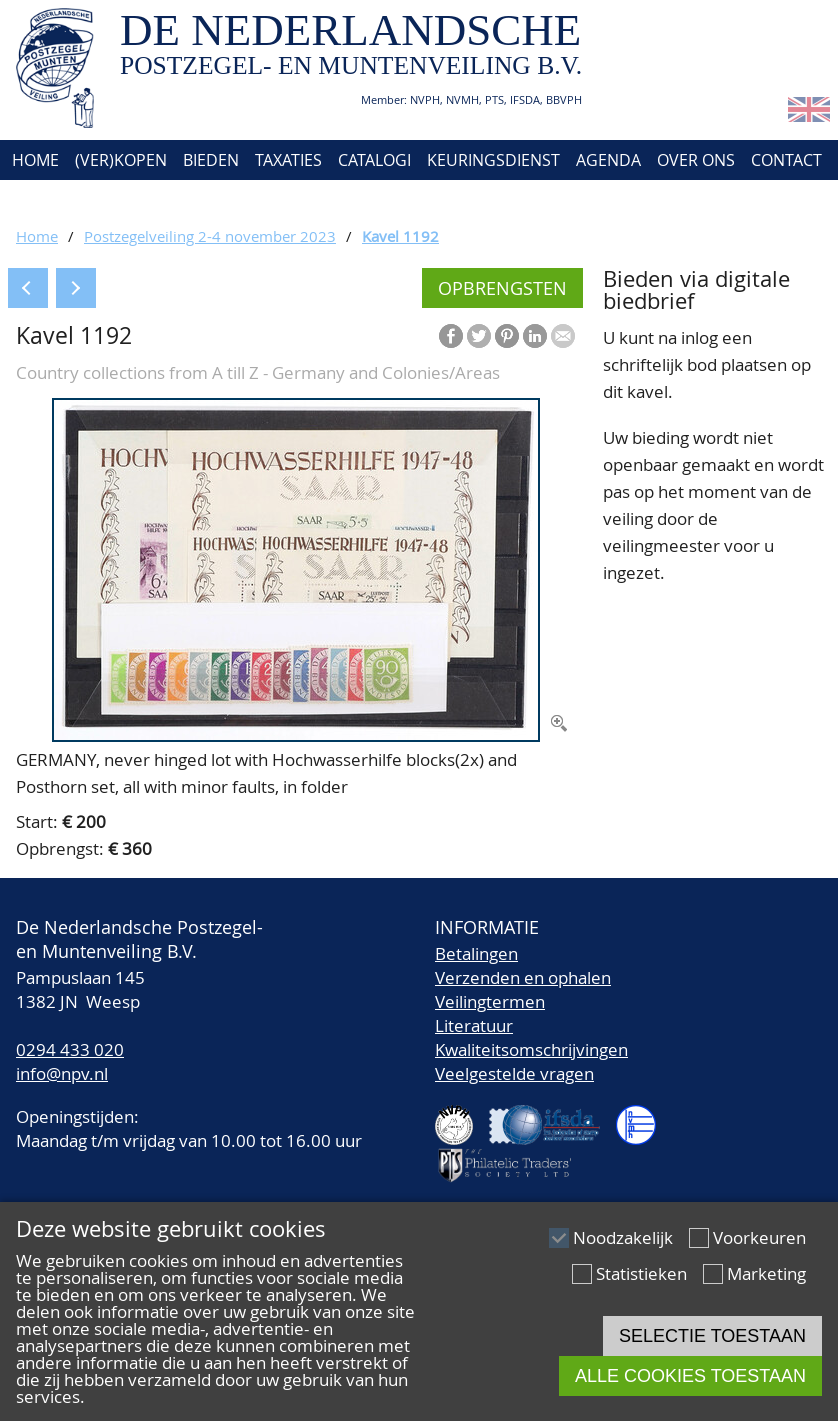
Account (45, 200)
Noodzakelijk (623, 1237)
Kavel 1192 (400, 236)
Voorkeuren (759, 1237)
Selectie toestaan (712, 1336)
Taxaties (288, 160)
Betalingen (476, 953)
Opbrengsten (502, 288)
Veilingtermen (490, 1001)
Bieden (211, 160)
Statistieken (641, 1273)
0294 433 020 (70, 1049)
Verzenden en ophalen (523, 977)
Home (33, 160)
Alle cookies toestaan (690, 1376)
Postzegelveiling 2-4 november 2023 (210, 236)
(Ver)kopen (121, 160)
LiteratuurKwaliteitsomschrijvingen (531, 1037)
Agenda (608, 160)
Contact (786, 160)
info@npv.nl (62, 1073)
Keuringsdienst (493, 160)
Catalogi (374, 160)
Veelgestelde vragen (514, 1073)
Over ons (696, 160)
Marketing (766, 1273)
